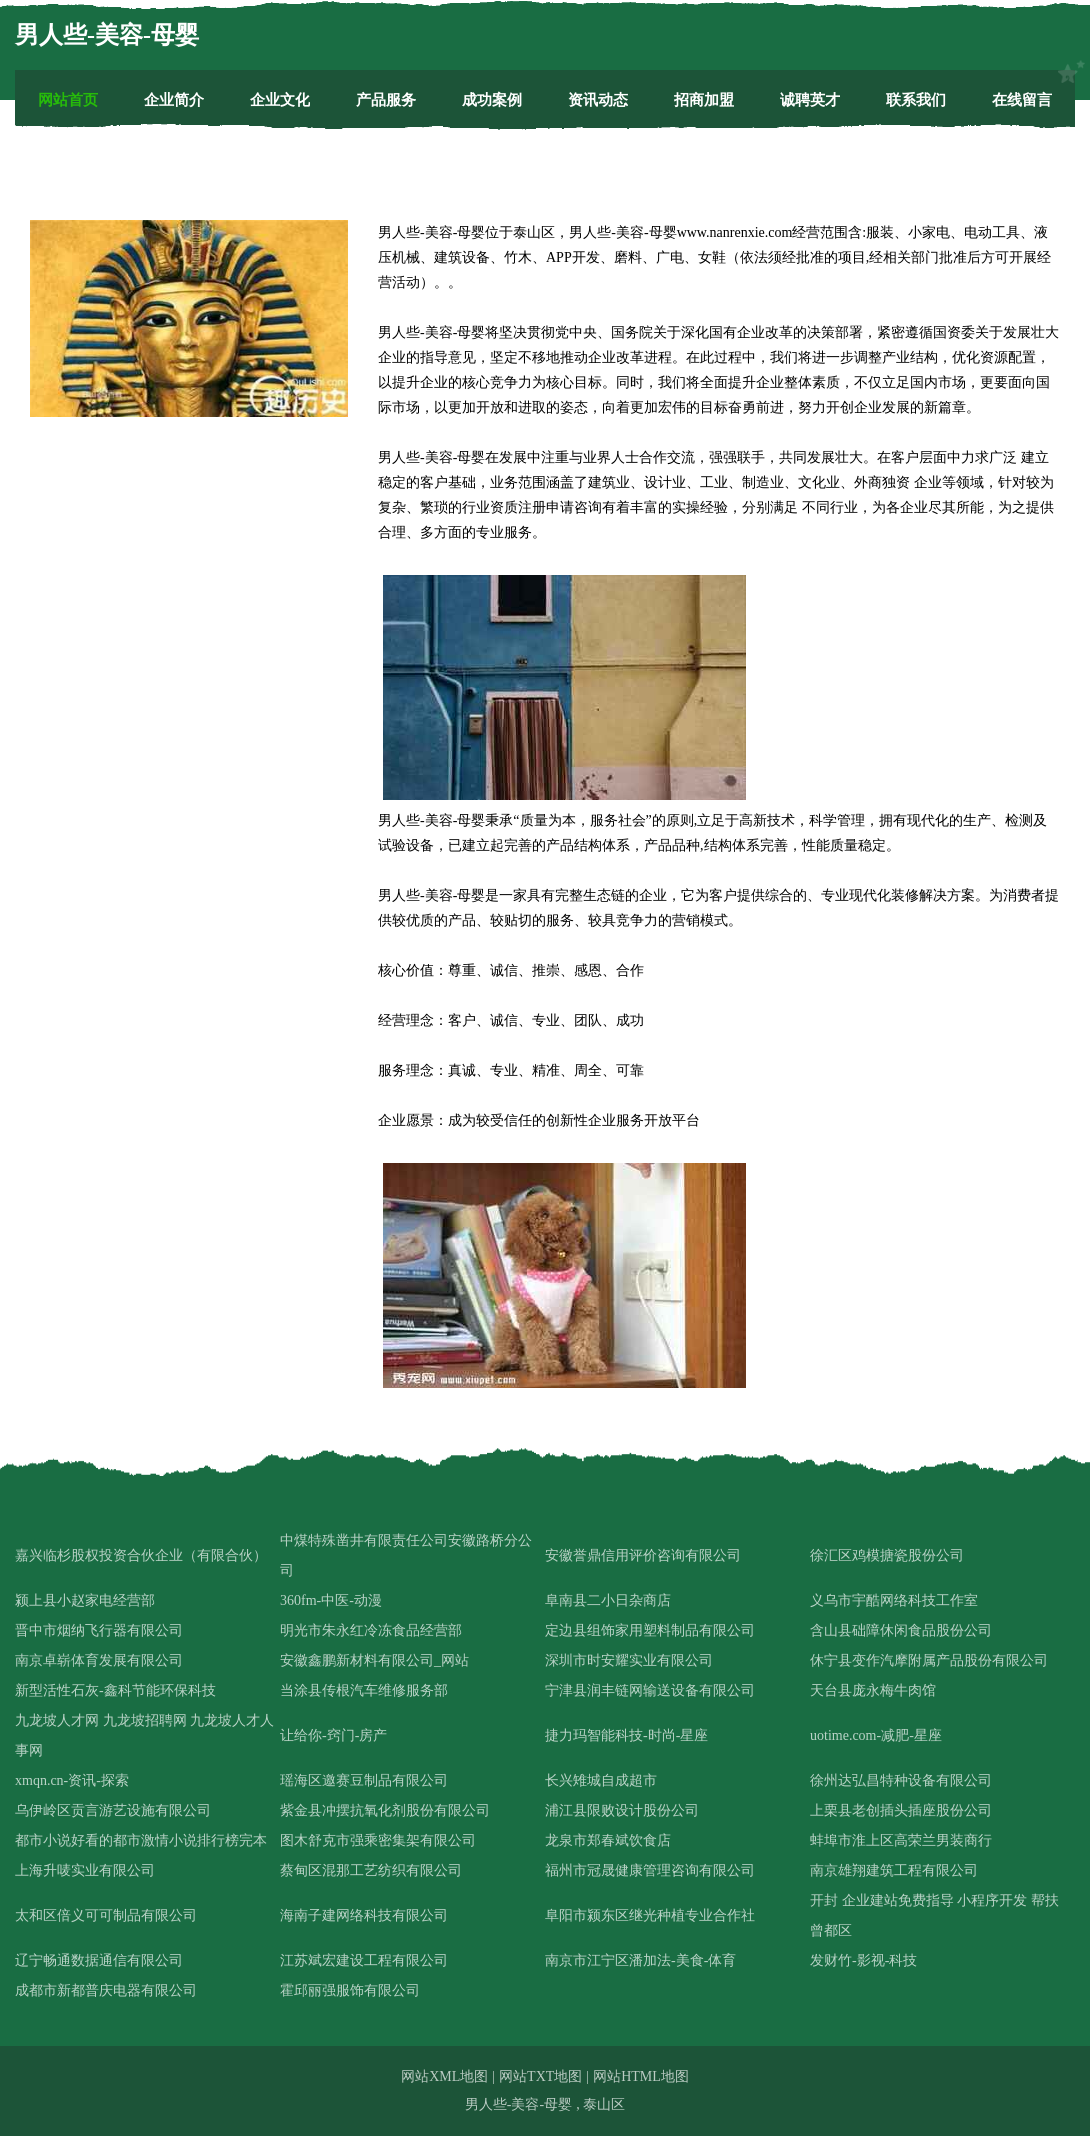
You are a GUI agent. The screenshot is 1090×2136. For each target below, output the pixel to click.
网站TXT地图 (540, 2076)
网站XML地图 (444, 2076)
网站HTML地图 (641, 2076)
